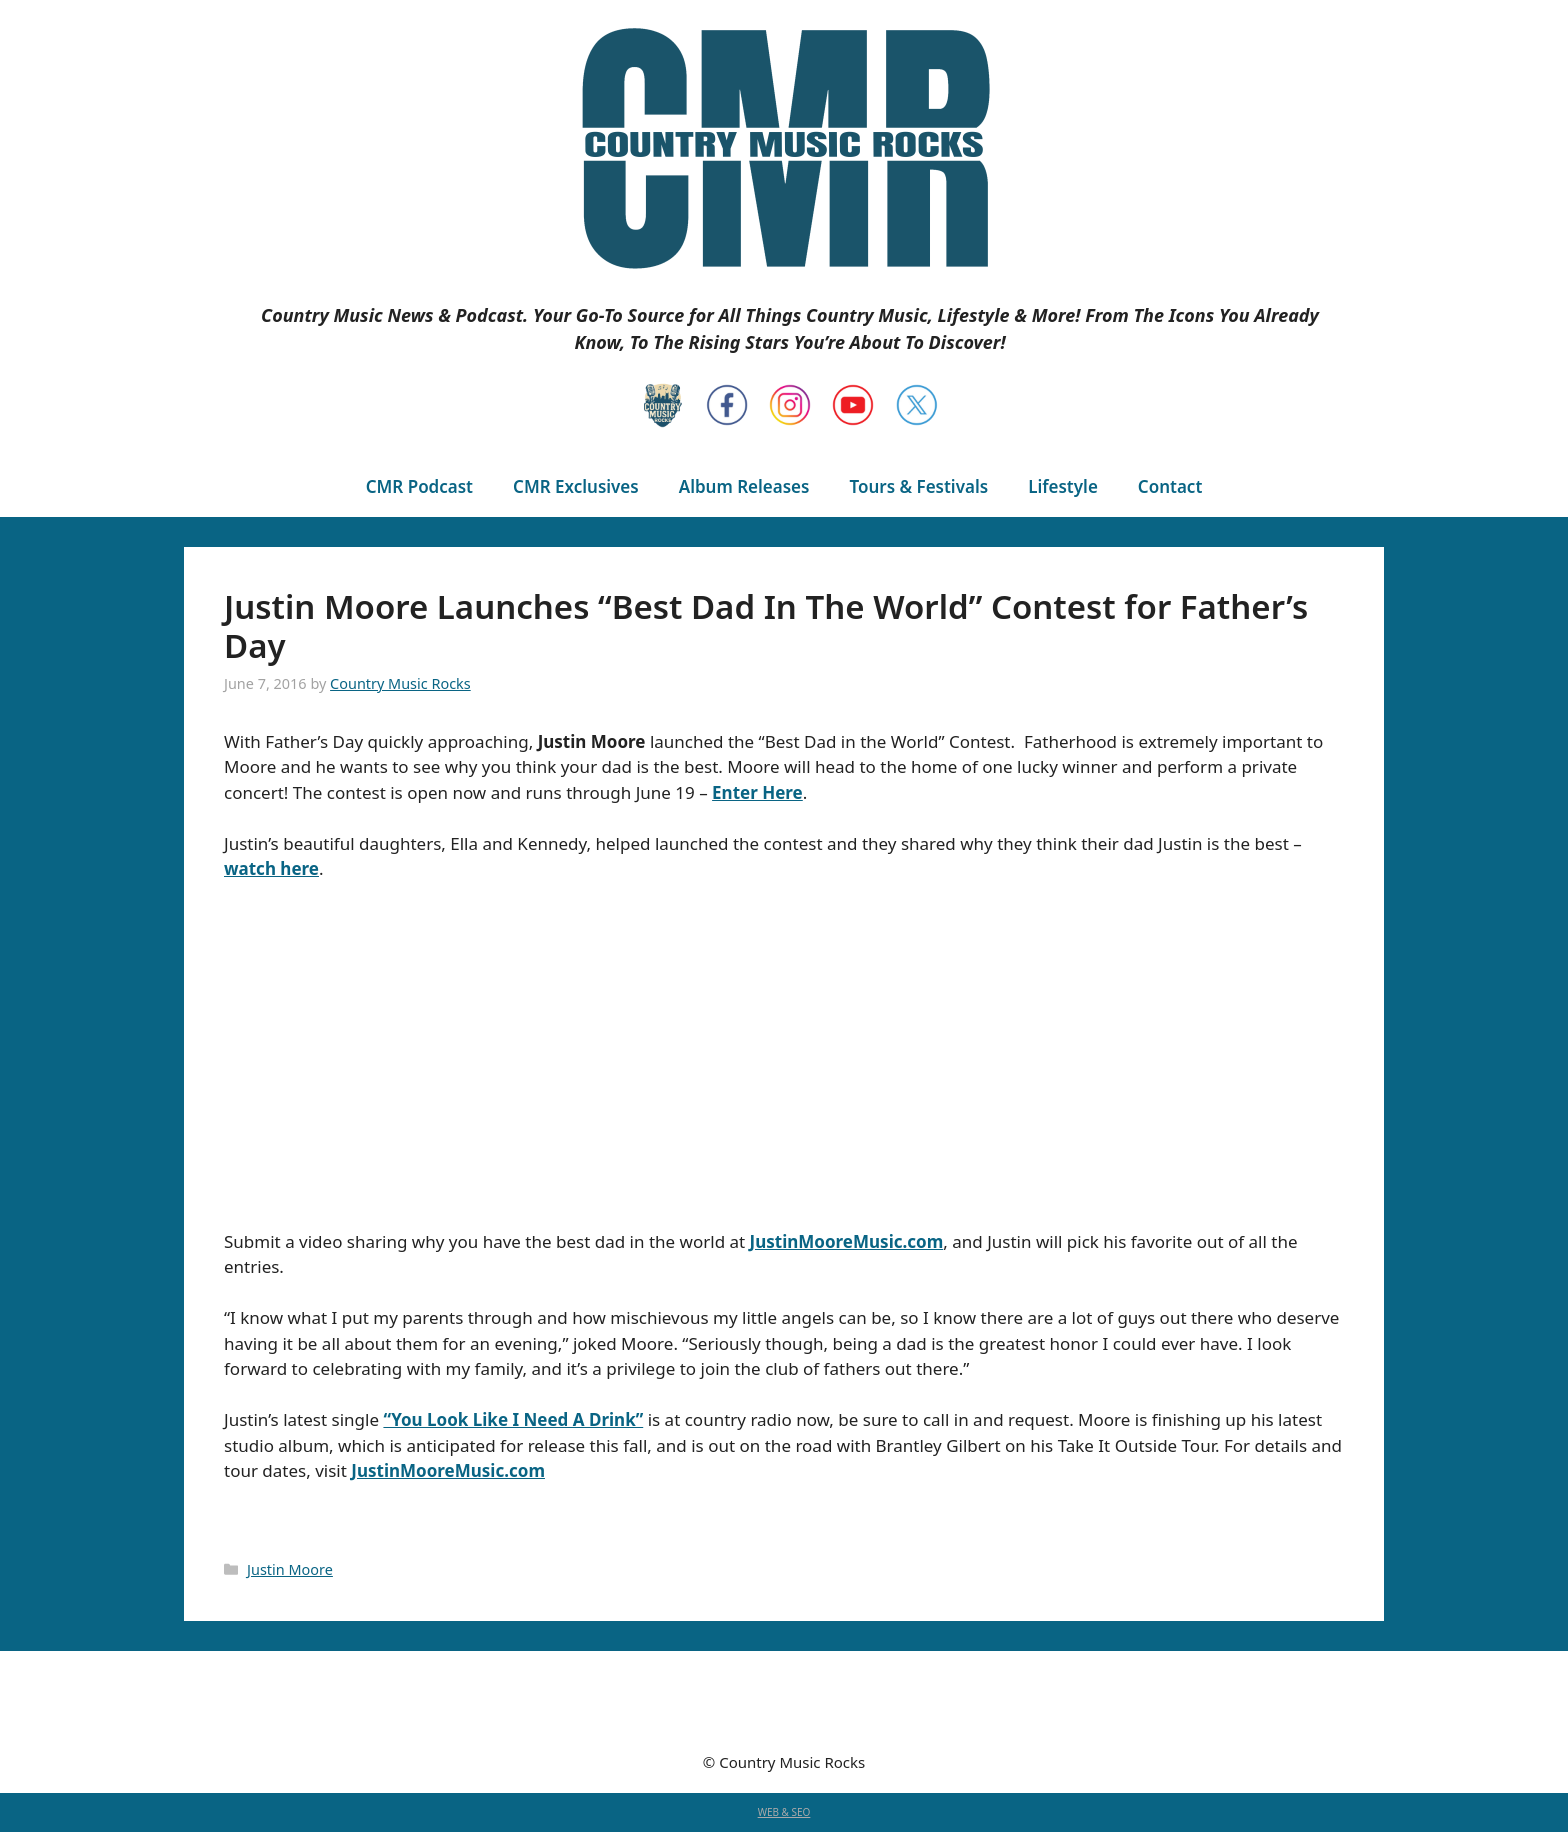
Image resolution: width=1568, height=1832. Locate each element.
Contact (1170, 486)
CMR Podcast (419, 486)
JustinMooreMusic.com (847, 1241)
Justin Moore (290, 1569)
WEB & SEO (784, 1812)
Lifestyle (1063, 486)
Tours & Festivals (918, 486)
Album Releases (744, 486)
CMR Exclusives (576, 486)
